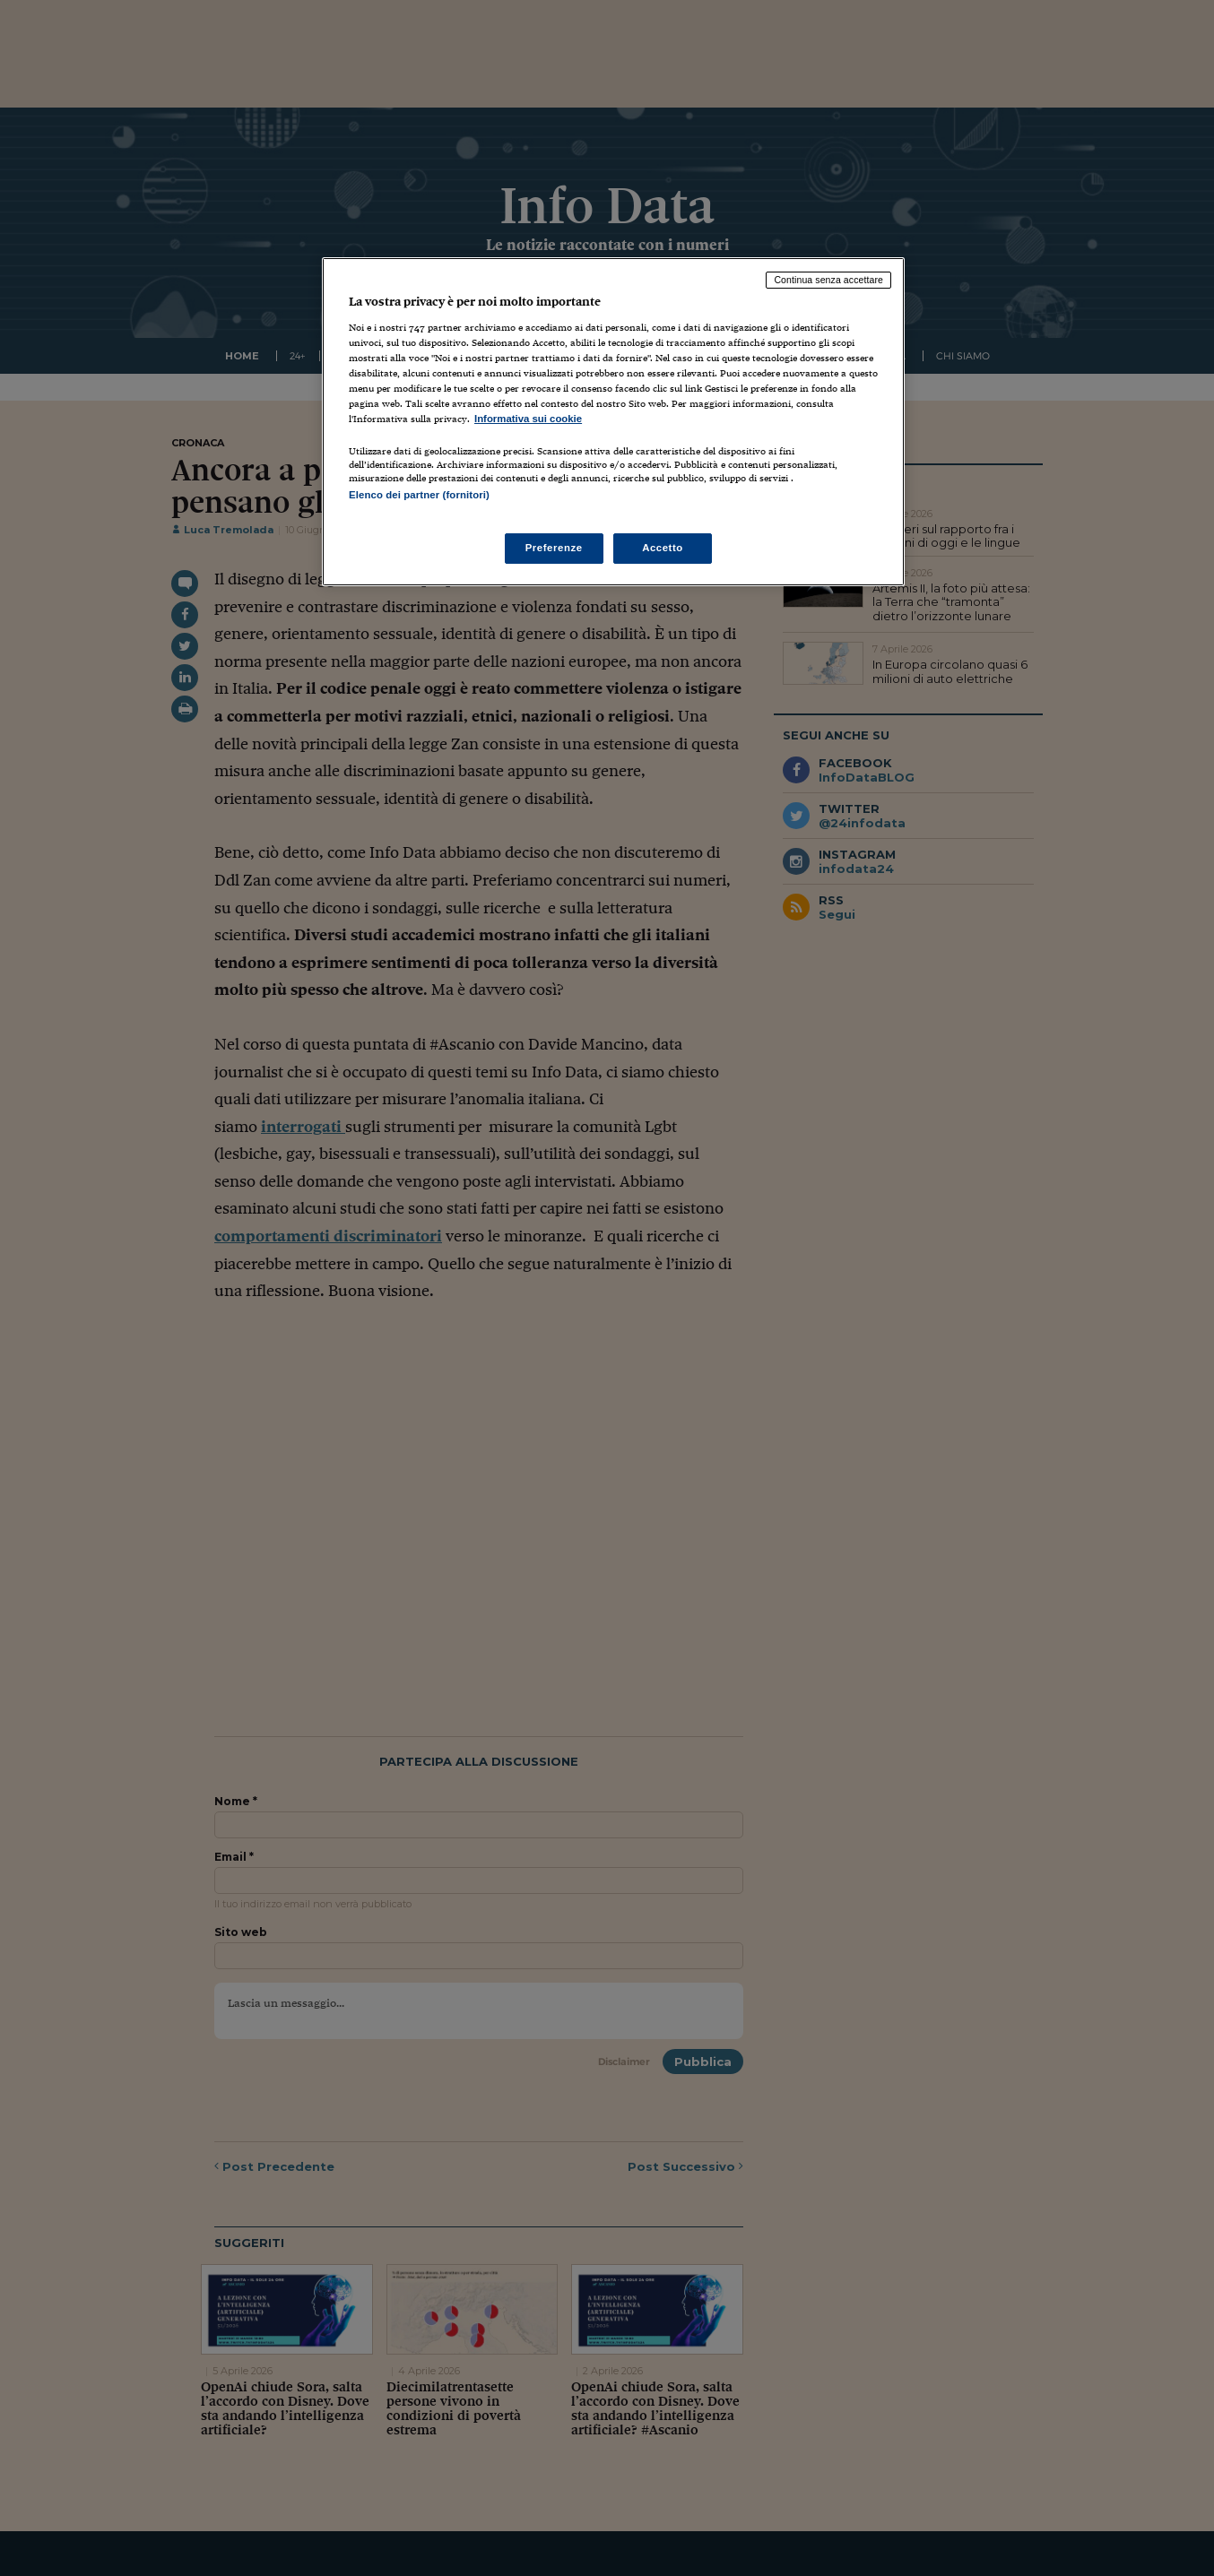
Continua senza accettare (828, 279)
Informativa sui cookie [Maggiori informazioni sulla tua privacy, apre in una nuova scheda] (528, 418)
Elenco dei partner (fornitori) (419, 494)
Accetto (662, 547)
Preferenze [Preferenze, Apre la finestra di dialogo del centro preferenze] (554, 547)
